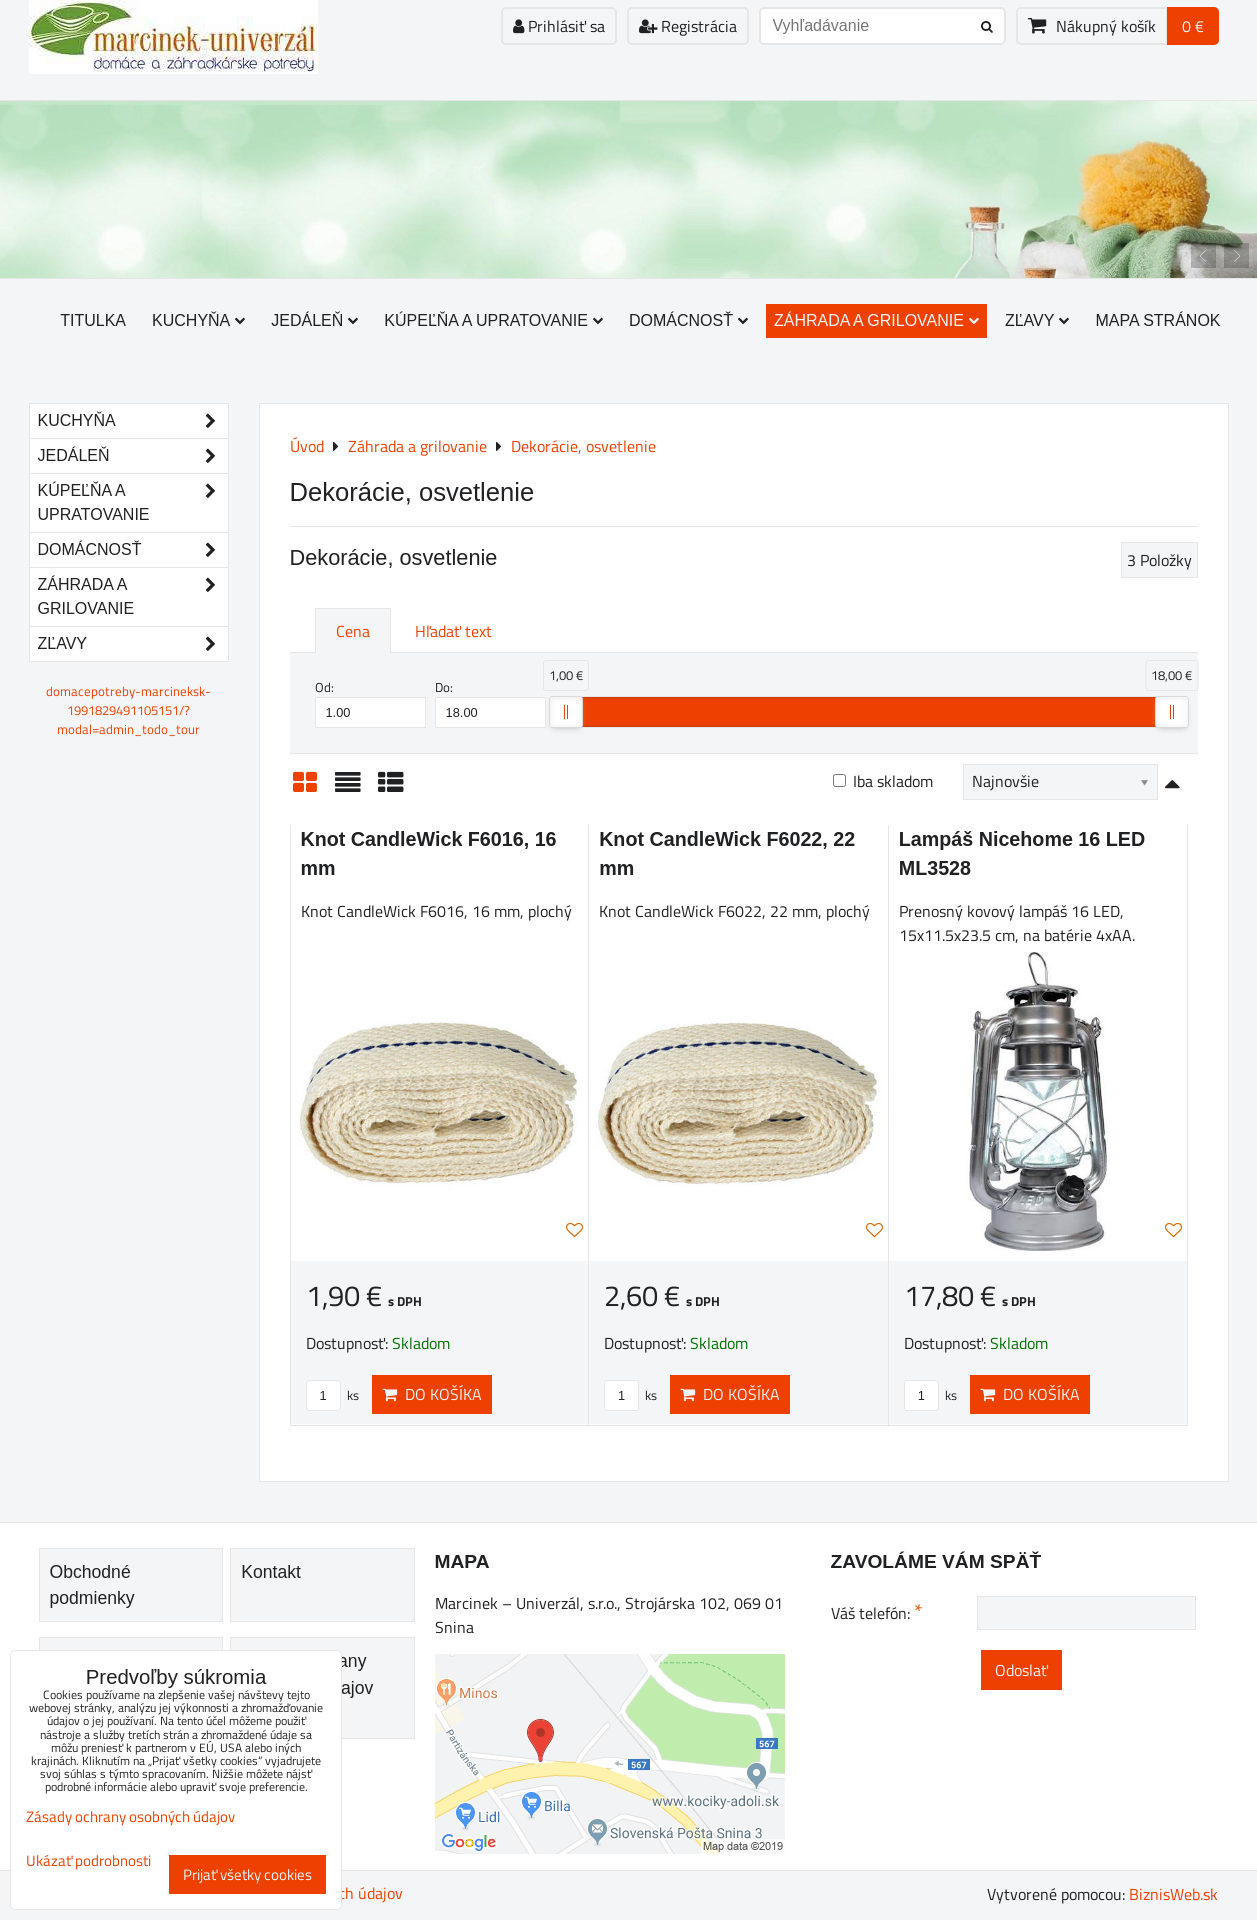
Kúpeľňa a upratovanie (493, 320)
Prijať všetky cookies (247, 1874)
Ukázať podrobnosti (88, 1861)
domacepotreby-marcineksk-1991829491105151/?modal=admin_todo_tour (128, 710)
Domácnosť (688, 320)
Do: (491, 703)
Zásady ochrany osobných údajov (130, 1816)
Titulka (93, 320)
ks (332, 1395)
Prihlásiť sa (559, 26)
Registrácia (688, 26)
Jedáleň (314, 320)
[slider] (566, 712)
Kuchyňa (198, 320)
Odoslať (1021, 1670)
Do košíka (432, 1394)
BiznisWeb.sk (1173, 1894)
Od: (371, 703)
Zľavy (1037, 320)
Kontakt (271, 1572)
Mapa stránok (1157, 320)
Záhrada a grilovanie (876, 320)
